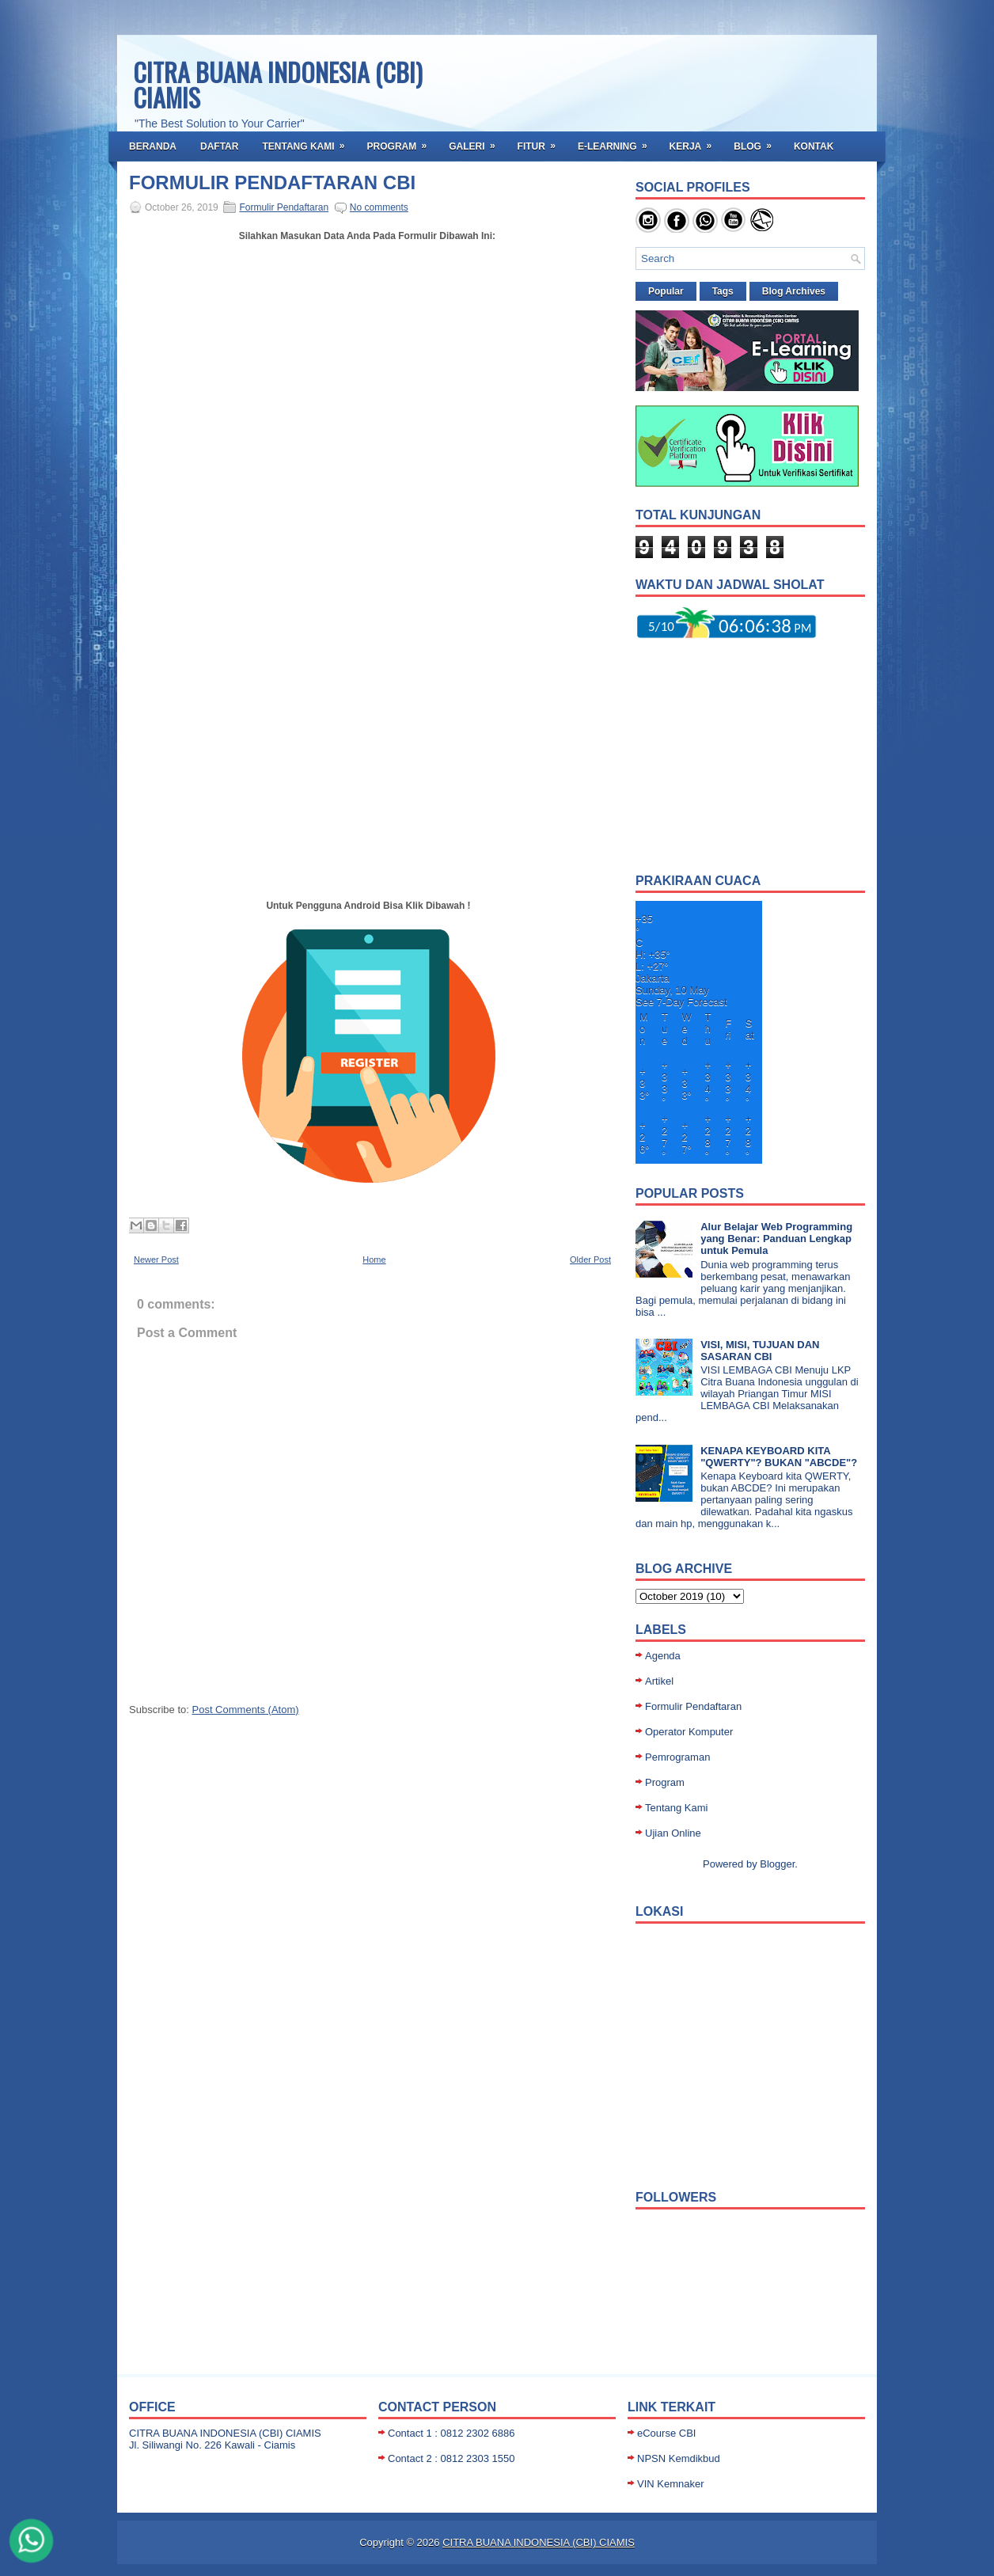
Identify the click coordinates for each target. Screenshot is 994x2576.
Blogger (777, 1864)
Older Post (590, 1259)
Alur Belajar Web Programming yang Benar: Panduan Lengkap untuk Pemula (776, 1238)
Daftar (219, 146)
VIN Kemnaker (670, 2484)
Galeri (477, 141)
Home (373, 1259)
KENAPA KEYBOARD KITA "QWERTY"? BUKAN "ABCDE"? (778, 1456)
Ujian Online (673, 1833)
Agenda (663, 1656)
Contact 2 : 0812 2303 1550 (451, 2458)
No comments (379, 207)
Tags (723, 291)
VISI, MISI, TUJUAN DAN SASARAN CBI (759, 1350)
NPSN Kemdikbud (678, 2458)
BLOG (758, 141)
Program (402, 141)
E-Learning (618, 141)
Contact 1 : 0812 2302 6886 (451, 2433)
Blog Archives (793, 291)
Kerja (696, 141)
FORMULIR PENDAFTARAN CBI (272, 182)
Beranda (152, 146)
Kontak (813, 146)
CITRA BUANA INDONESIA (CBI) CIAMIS (278, 84)
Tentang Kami (308, 141)
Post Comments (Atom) (245, 1709)
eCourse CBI (666, 2433)
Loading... (368, 560)
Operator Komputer (689, 1732)
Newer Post (156, 1259)
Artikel (659, 1681)
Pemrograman (677, 1757)
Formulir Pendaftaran (283, 207)
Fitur (542, 141)
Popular (666, 291)
